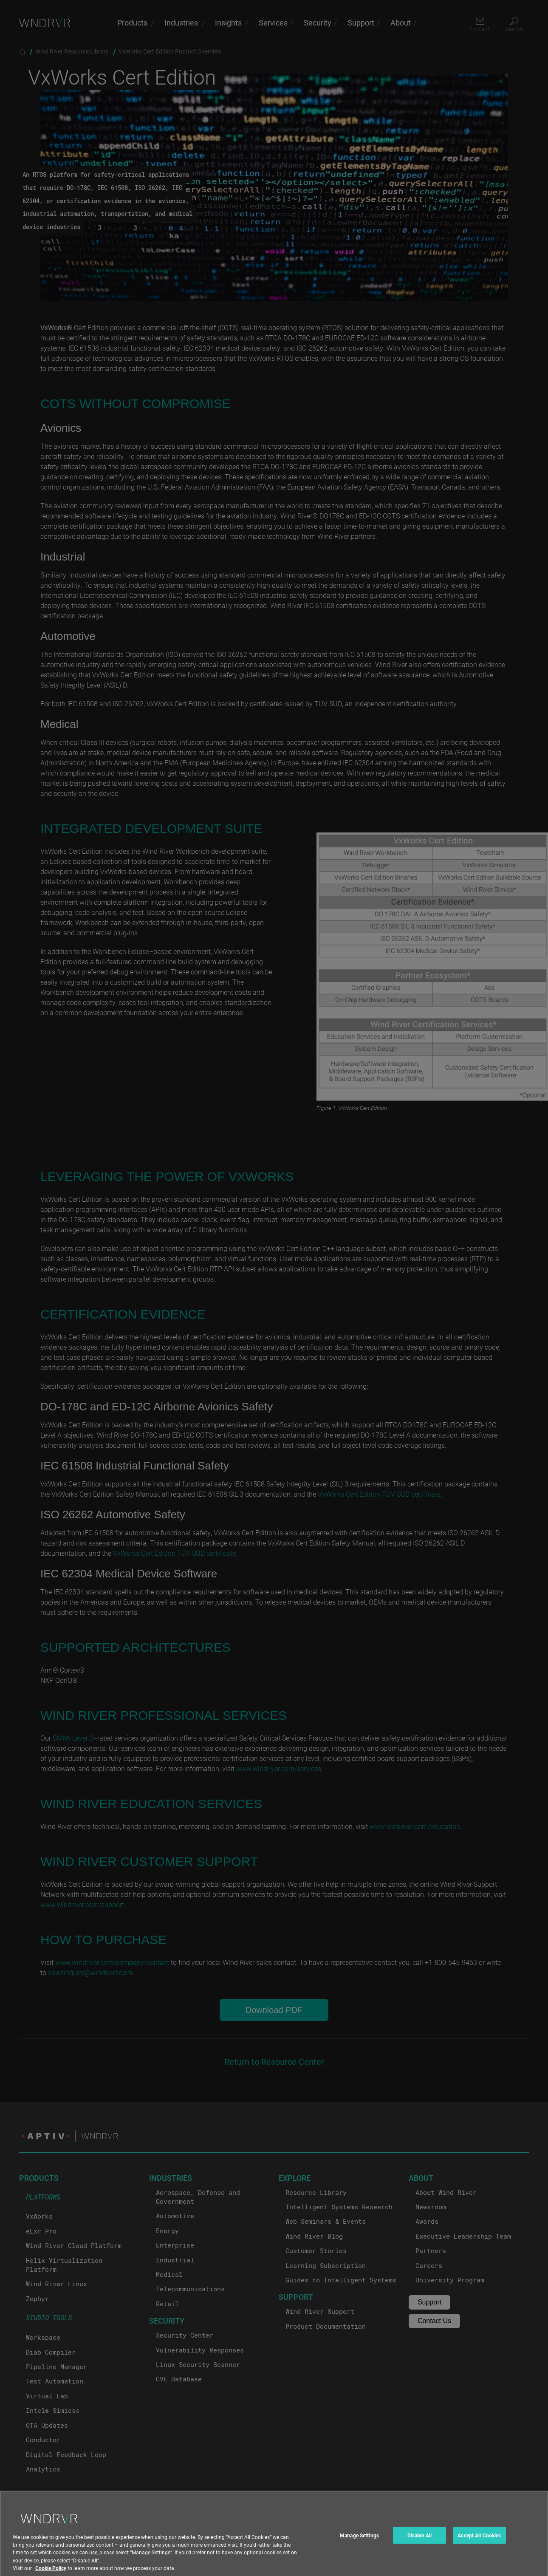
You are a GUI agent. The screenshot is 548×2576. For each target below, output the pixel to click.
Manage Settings (359, 2543)
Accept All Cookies (479, 2543)
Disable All (419, 2543)
